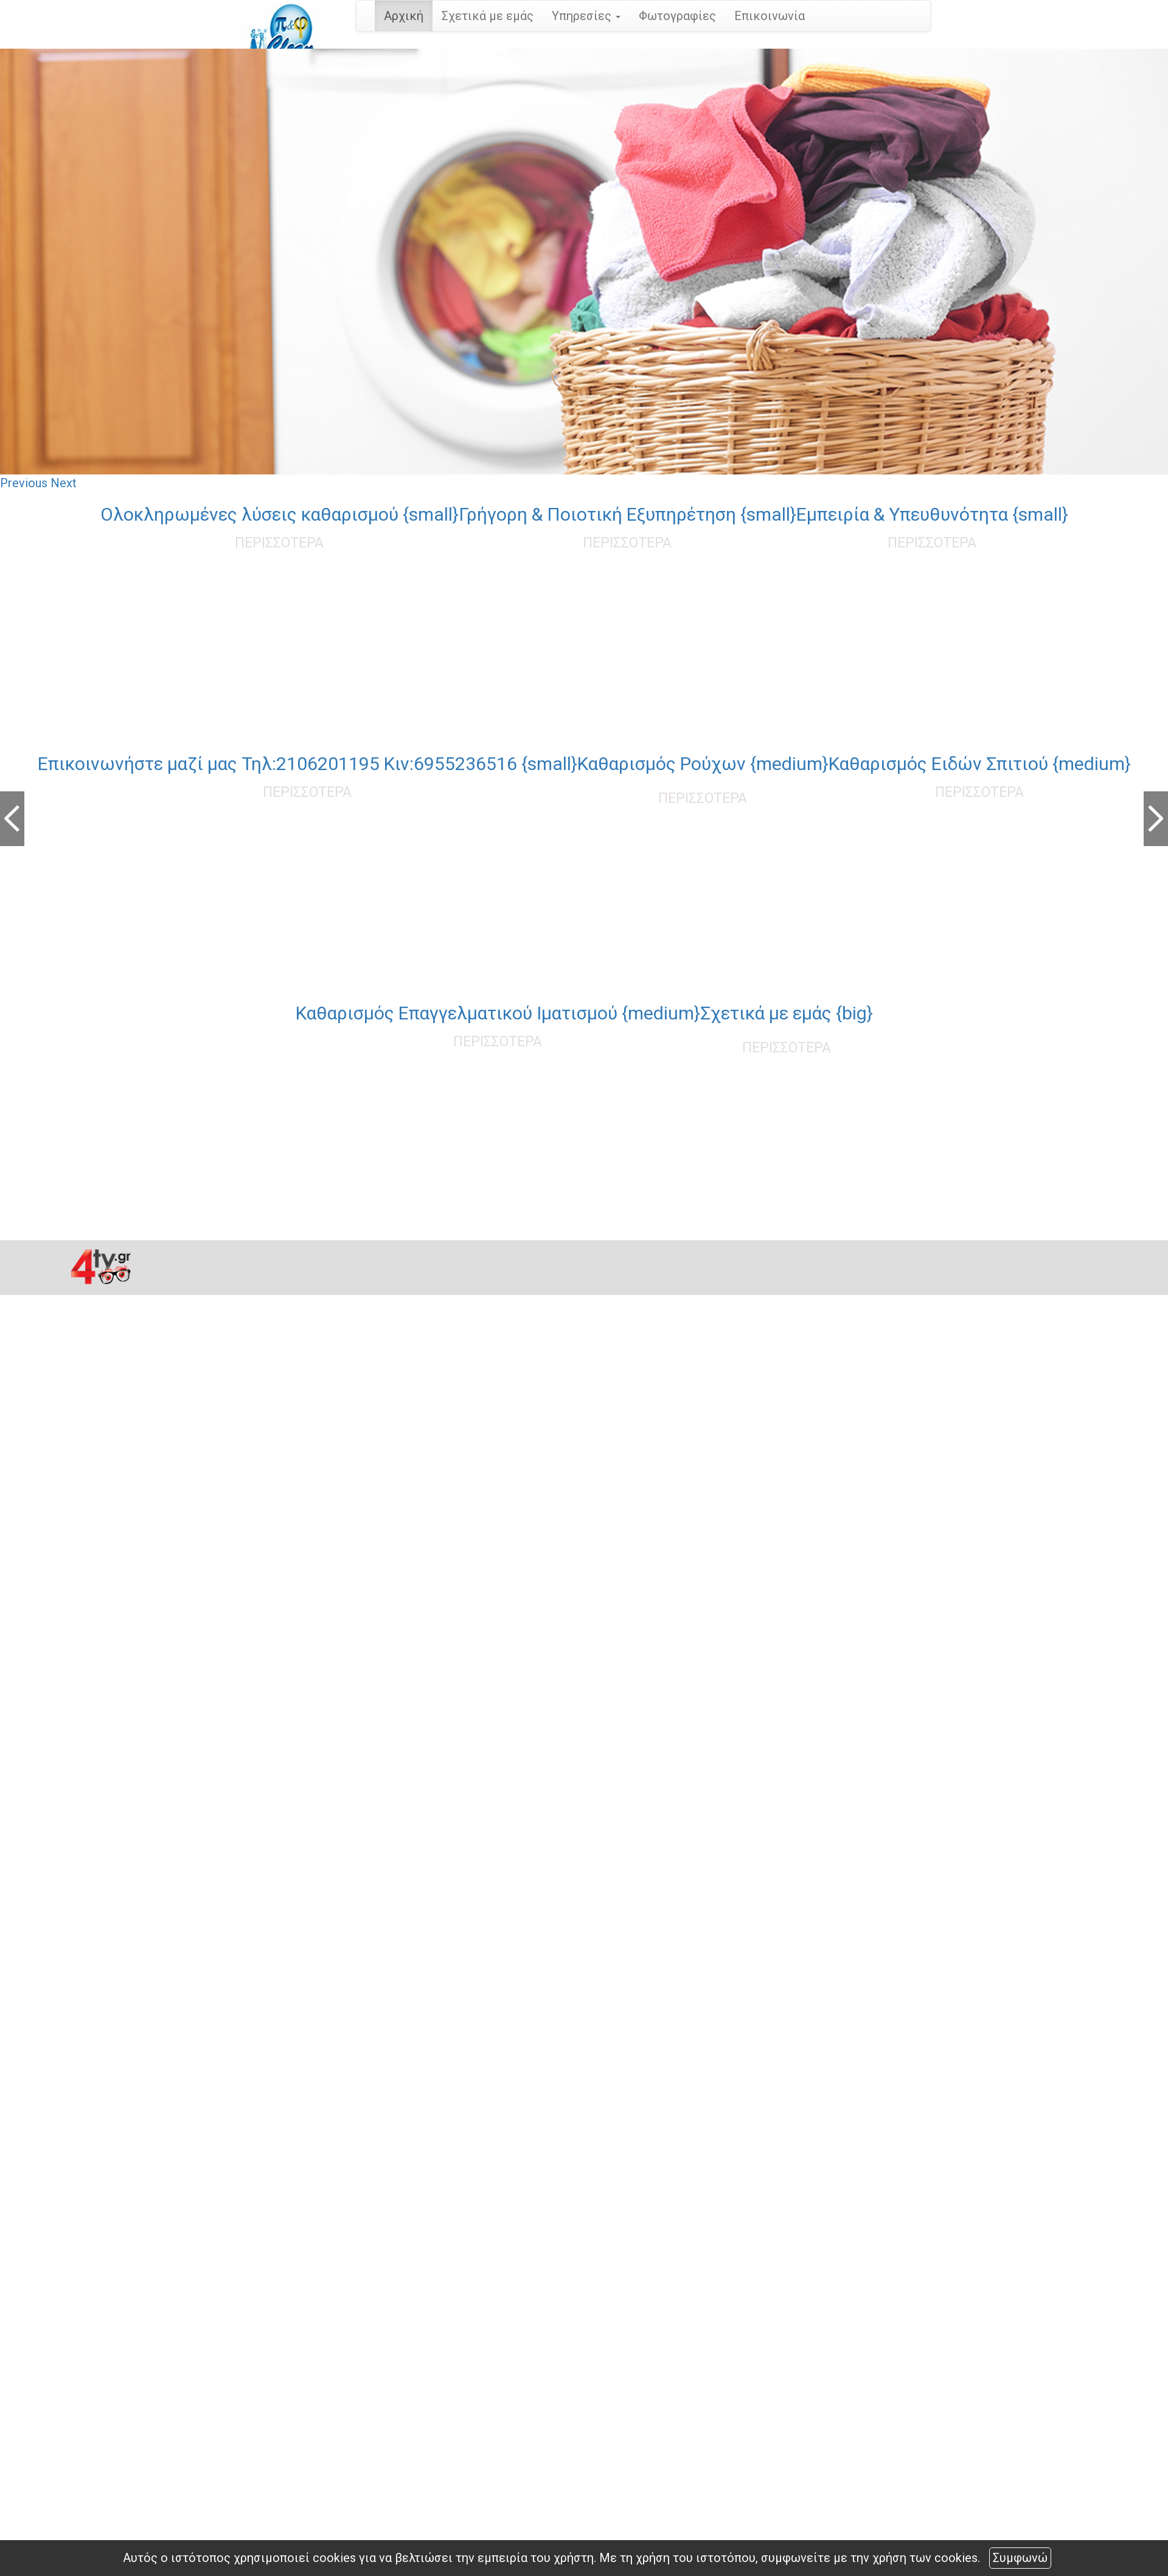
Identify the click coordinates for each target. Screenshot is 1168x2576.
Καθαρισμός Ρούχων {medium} (703, 763)
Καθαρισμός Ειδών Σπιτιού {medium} (980, 763)
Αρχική (403, 16)
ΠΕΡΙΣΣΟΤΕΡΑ (279, 543)
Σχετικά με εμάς (488, 16)
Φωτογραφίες (677, 16)
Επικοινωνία (769, 16)
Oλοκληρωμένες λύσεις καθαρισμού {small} (279, 514)
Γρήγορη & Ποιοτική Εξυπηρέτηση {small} (627, 514)
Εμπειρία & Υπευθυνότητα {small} (932, 514)
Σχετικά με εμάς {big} (786, 1013)
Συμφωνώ (1020, 2557)
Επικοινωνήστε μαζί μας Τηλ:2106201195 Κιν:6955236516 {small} (307, 763)
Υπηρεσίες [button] (586, 16)
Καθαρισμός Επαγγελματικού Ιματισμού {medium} (498, 1013)
